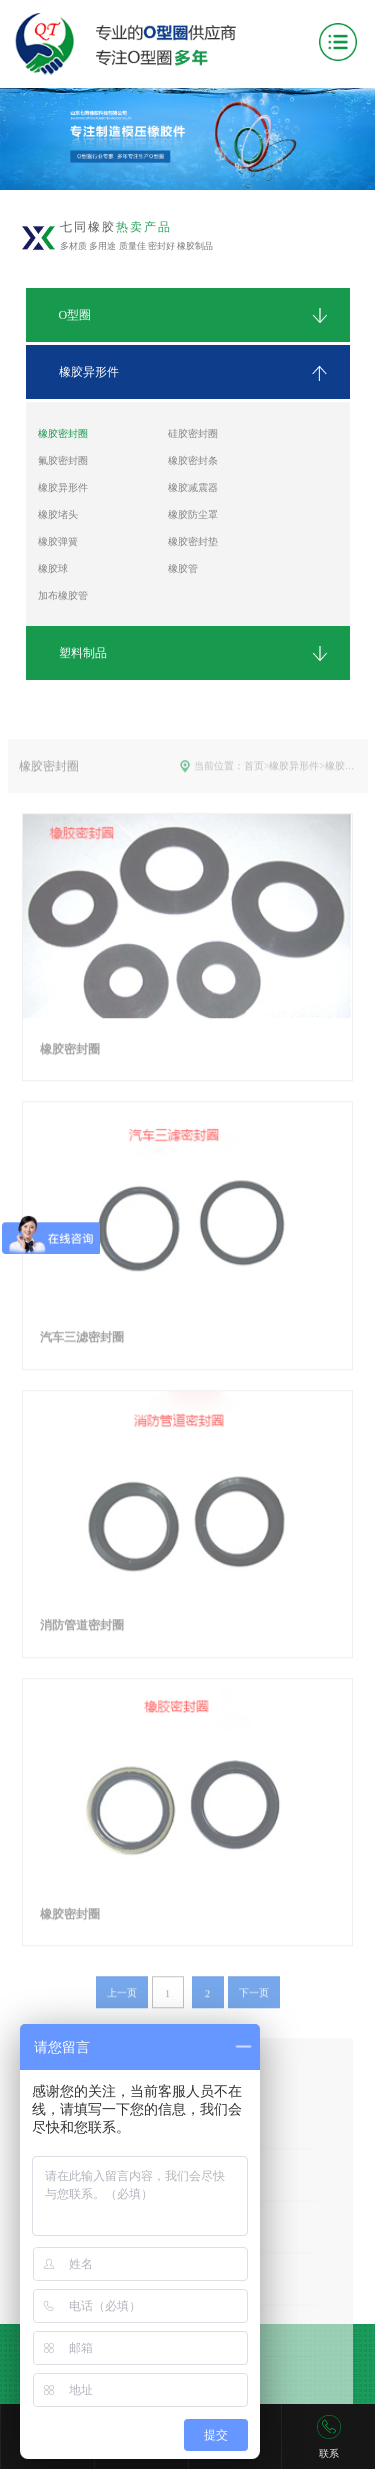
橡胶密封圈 (63, 433)
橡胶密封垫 (193, 541)
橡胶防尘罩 (193, 514)
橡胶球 (53, 568)
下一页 (254, 2017)
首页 (254, 790)
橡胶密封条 (193, 460)
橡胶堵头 (58, 514)
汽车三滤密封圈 (82, 1362)
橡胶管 (183, 568)
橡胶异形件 (63, 487)
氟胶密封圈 (63, 460)
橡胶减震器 (193, 487)
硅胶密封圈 (193, 433)
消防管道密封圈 (82, 1650)
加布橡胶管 (63, 595)
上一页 (122, 2017)
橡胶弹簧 (58, 541)
